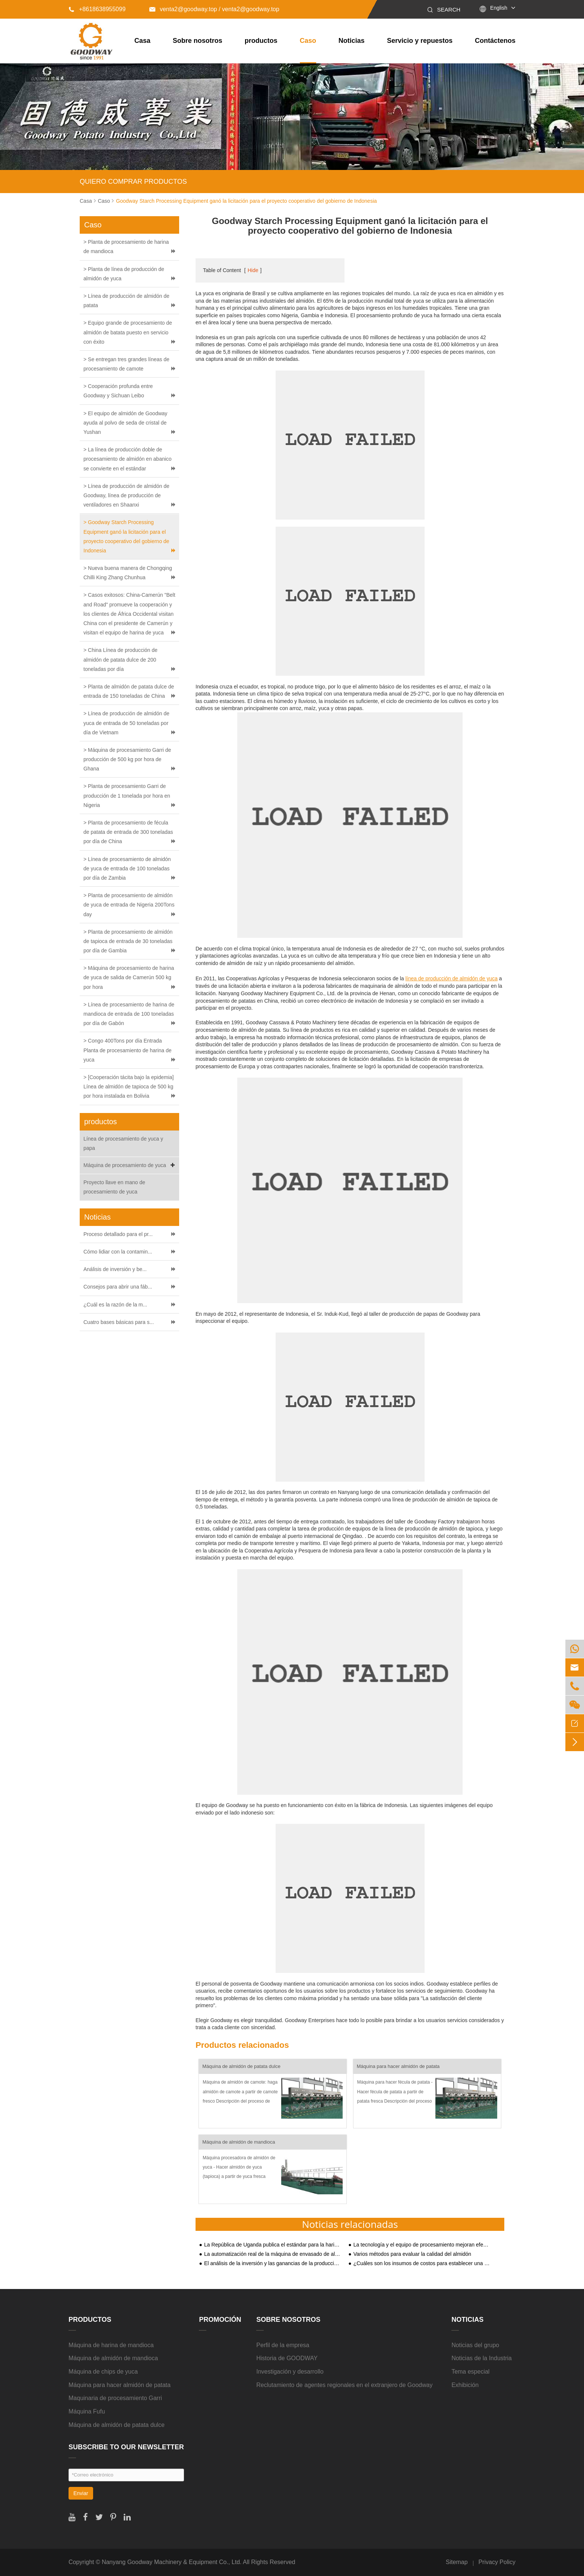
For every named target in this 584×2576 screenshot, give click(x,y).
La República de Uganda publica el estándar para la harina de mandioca (272, 2245)
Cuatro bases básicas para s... (118, 1322)
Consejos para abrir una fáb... (117, 1287)
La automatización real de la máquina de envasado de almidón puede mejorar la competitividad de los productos (272, 2254)
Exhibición (465, 2385)
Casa (142, 40)
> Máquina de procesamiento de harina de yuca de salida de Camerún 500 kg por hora (128, 977)
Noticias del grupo (475, 2345)
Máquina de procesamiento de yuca (130, 1165)
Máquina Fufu (87, 2411)
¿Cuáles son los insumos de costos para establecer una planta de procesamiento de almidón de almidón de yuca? (422, 2263)
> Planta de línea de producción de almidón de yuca (123, 273)
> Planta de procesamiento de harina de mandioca (126, 246)
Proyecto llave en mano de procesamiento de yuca (114, 1187)
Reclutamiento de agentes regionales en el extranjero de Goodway (344, 2385)
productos (261, 40)
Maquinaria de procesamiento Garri (115, 2398)
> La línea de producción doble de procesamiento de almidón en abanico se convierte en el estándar (127, 459)
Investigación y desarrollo (290, 2371)
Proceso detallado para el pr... (118, 1234)
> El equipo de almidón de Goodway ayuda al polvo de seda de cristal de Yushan (125, 422)
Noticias (352, 40)
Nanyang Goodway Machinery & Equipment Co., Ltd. (171, 2562)
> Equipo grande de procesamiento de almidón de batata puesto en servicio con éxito (127, 332)
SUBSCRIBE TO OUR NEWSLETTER (126, 2447)
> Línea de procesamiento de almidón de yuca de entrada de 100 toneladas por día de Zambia (127, 868)
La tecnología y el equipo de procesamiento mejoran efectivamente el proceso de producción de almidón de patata (422, 2245)
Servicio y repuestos (420, 40)
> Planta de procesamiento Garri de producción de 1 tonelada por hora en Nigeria (126, 795)
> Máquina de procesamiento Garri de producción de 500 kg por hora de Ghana (127, 759)
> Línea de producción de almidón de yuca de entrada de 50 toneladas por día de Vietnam (126, 722)
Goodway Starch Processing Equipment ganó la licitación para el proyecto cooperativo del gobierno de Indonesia (246, 201)
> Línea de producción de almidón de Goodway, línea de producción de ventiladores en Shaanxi (126, 495)
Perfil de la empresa (282, 2345)
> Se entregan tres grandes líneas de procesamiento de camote (126, 364)
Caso (308, 40)
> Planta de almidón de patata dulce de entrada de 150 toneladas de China (128, 691)
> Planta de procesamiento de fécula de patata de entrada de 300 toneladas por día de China (128, 832)
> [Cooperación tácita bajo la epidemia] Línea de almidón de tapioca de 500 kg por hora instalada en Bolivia (128, 1086)
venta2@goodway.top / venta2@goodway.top (214, 9)
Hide (253, 270)
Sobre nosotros (197, 40)
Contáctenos (495, 40)
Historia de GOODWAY (286, 2358)
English (498, 8)
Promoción (220, 2319)
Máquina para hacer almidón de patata (398, 2066)
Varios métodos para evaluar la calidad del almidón (412, 2254)
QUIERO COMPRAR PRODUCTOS (133, 181)
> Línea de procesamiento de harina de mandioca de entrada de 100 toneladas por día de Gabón (128, 1014)
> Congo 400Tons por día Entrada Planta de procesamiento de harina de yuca (127, 1050)
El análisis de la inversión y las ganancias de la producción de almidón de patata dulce (272, 2263)
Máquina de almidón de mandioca (238, 2142)
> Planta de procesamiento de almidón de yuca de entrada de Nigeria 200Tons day (128, 904)
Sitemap (457, 2562)
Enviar (80, 2493)
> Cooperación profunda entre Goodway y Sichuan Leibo (118, 390)
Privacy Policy (496, 2562)
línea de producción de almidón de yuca (451, 978)
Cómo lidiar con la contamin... (117, 1252)
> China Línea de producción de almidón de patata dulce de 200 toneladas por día (120, 659)
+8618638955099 (97, 9)
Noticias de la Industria (481, 2358)
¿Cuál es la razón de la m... (115, 1305)
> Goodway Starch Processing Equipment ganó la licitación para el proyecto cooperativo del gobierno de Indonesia (126, 536)
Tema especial (470, 2371)
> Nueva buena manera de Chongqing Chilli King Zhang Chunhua (127, 572)
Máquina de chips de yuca (103, 2371)
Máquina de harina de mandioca (111, 2345)
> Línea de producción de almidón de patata (126, 300)
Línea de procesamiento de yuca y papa (123, 1143)
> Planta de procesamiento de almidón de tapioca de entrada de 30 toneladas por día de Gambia (127, 941)
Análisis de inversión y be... (115, 1269)
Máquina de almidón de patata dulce (241, 2066)
